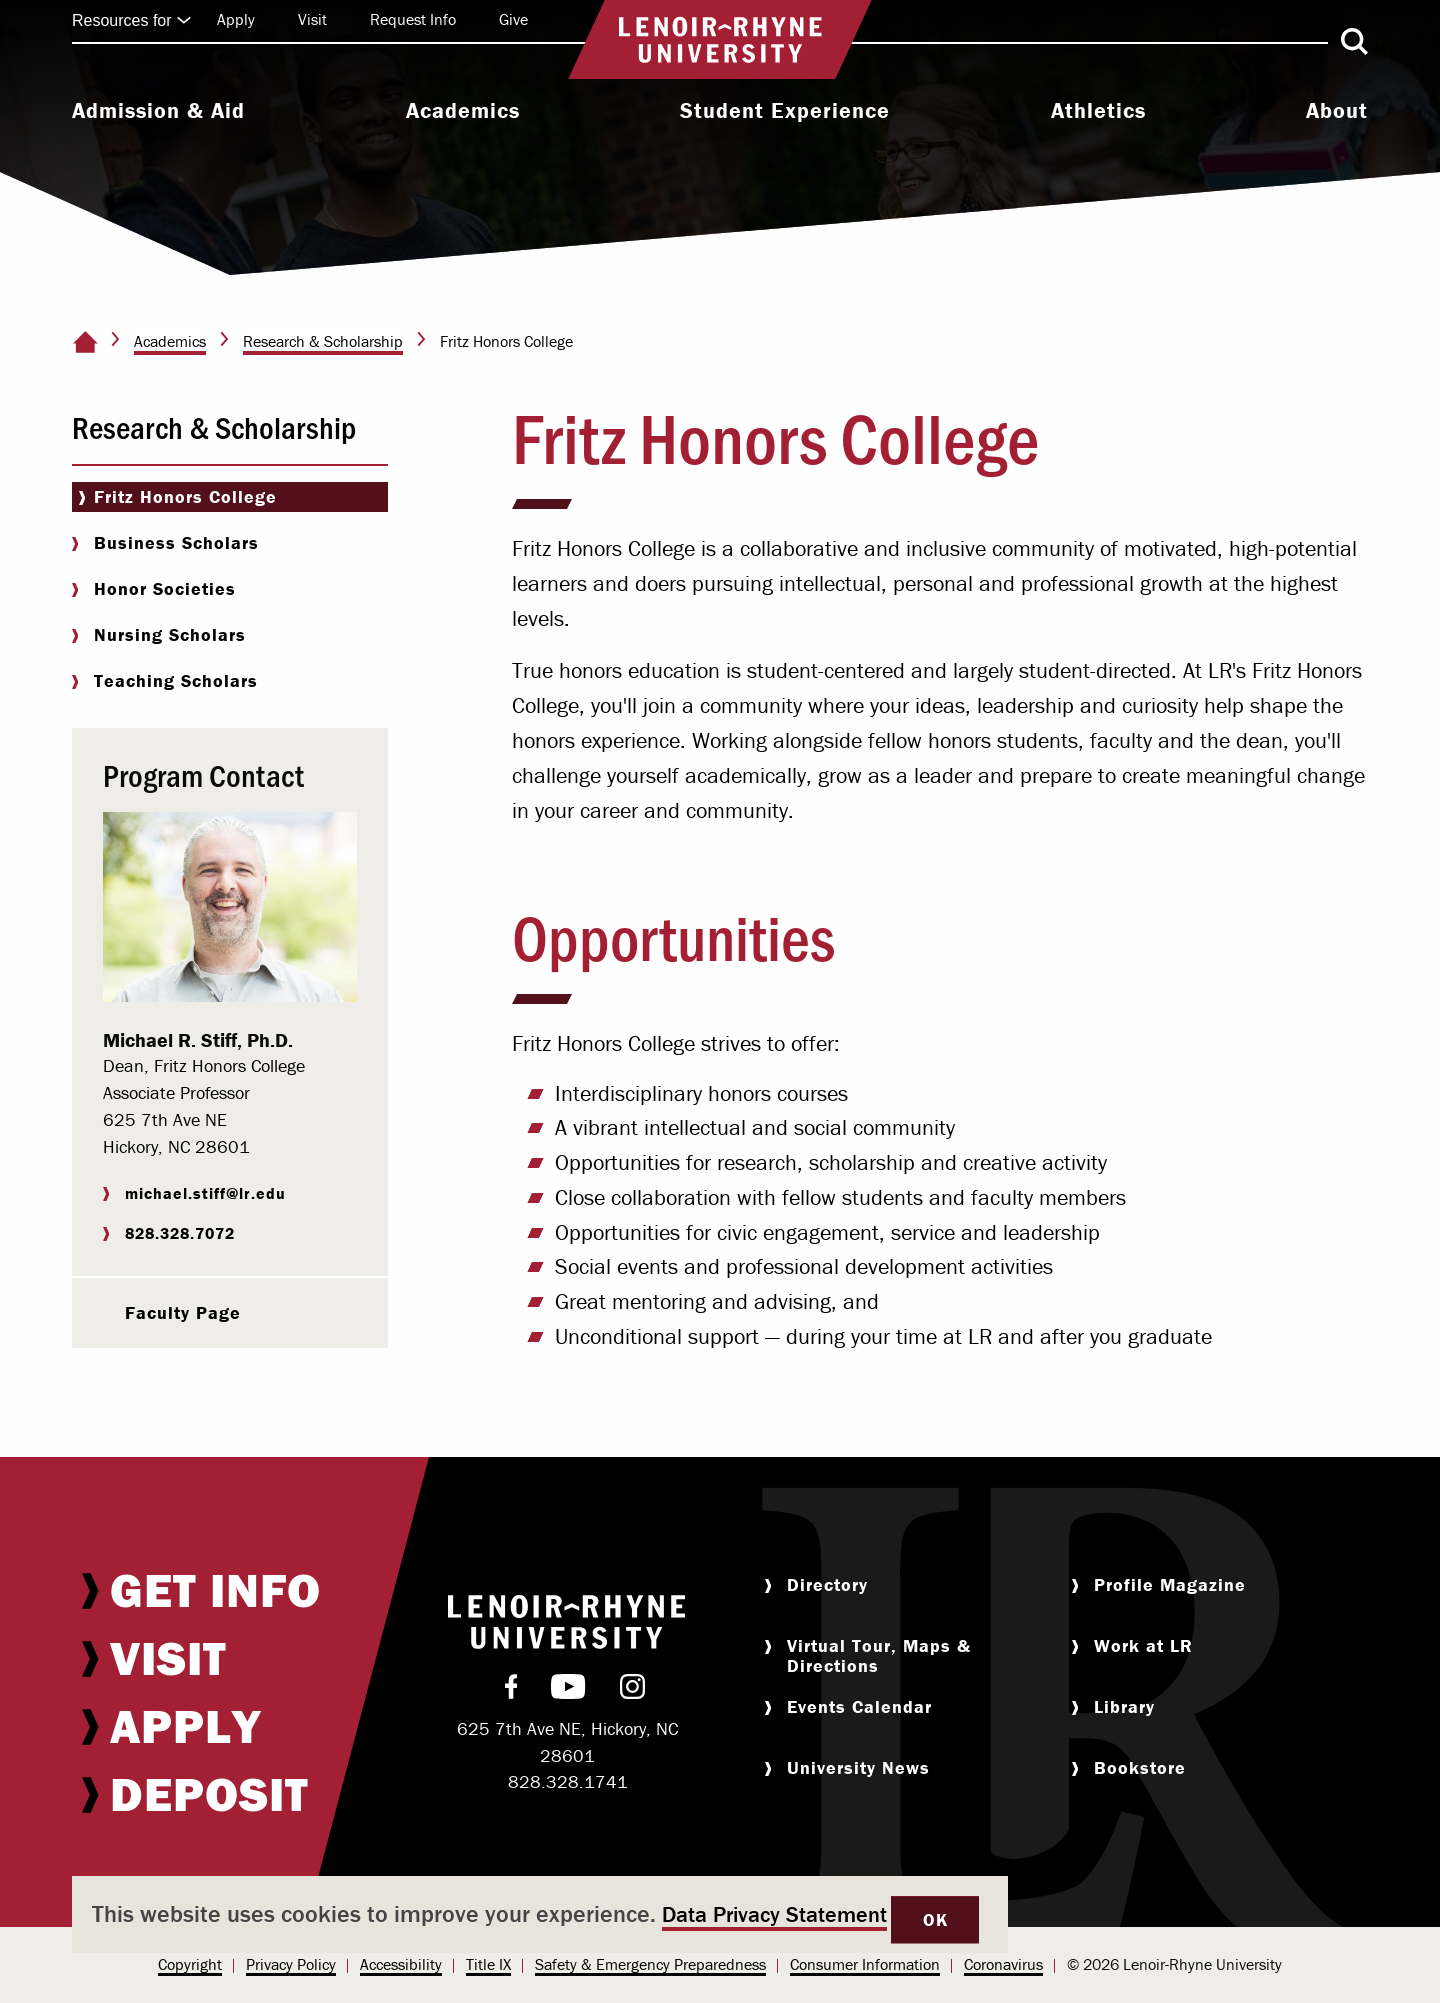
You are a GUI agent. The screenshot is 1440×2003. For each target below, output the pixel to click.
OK (935, 1919)
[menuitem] (158, 113)
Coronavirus (1003, 1964)
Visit (312, 19)
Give (513, 19)
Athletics (1098, 111)
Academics (463, 111)
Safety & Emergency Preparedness (650, 1964)
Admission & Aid (158, 111)
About (1337, 111)
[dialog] (540, 1914)
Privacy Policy (291, 1964)
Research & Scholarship (323, 341)
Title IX (488, 1964)
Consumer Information (865, 1964)
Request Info (413, 19)
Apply (236, 19)
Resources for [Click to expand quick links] (132, 20)
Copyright (190, 1964)
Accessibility (401, 1964)
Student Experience (785, 111)
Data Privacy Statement (774, 1914)
